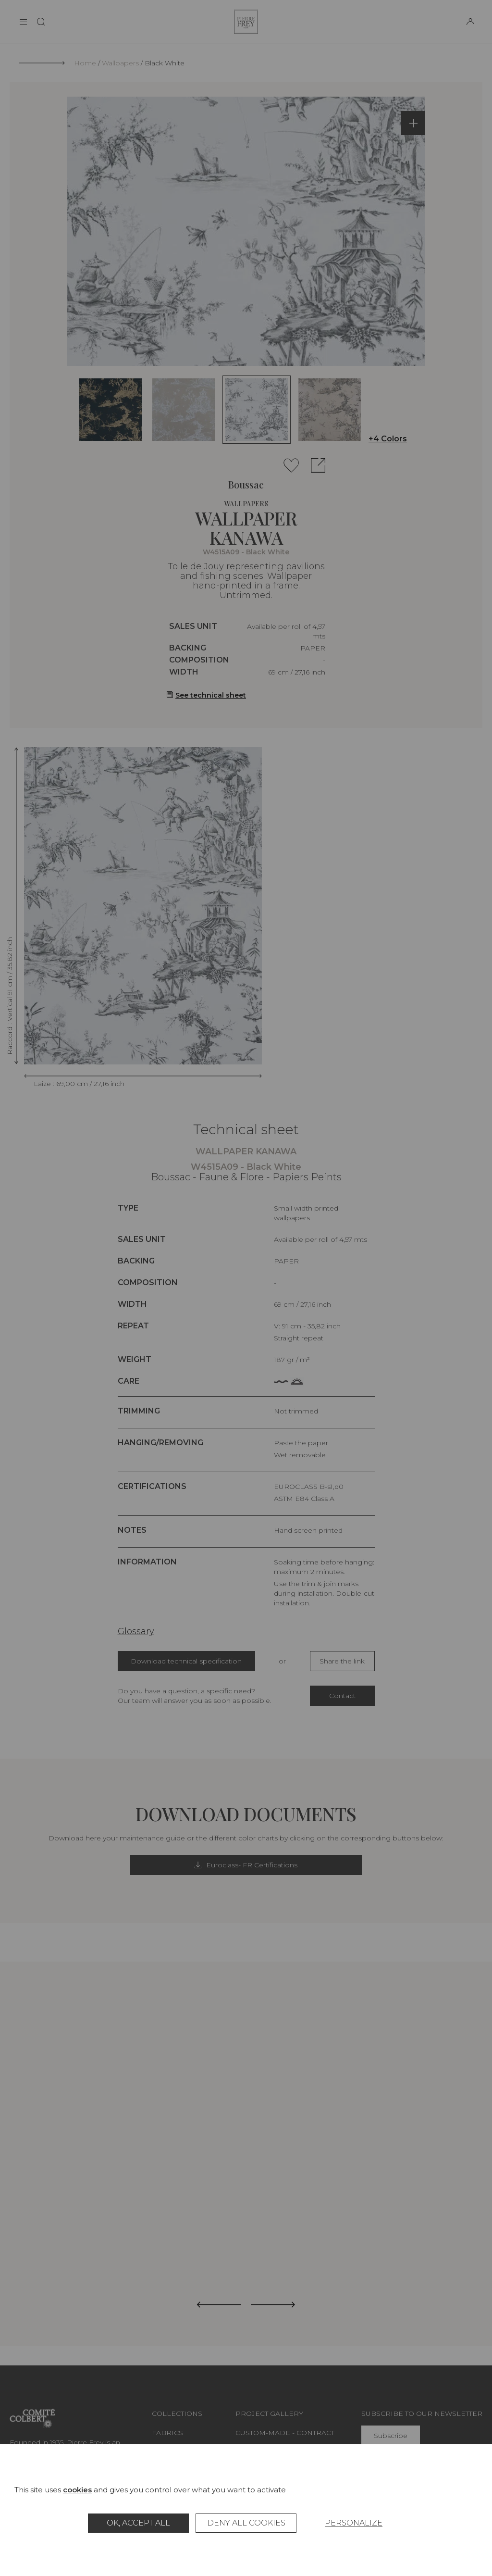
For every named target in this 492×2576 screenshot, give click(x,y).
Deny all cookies (246, 2522)
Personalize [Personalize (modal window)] (353, 2522)
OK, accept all (138, 2522)
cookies (77, 2489)
